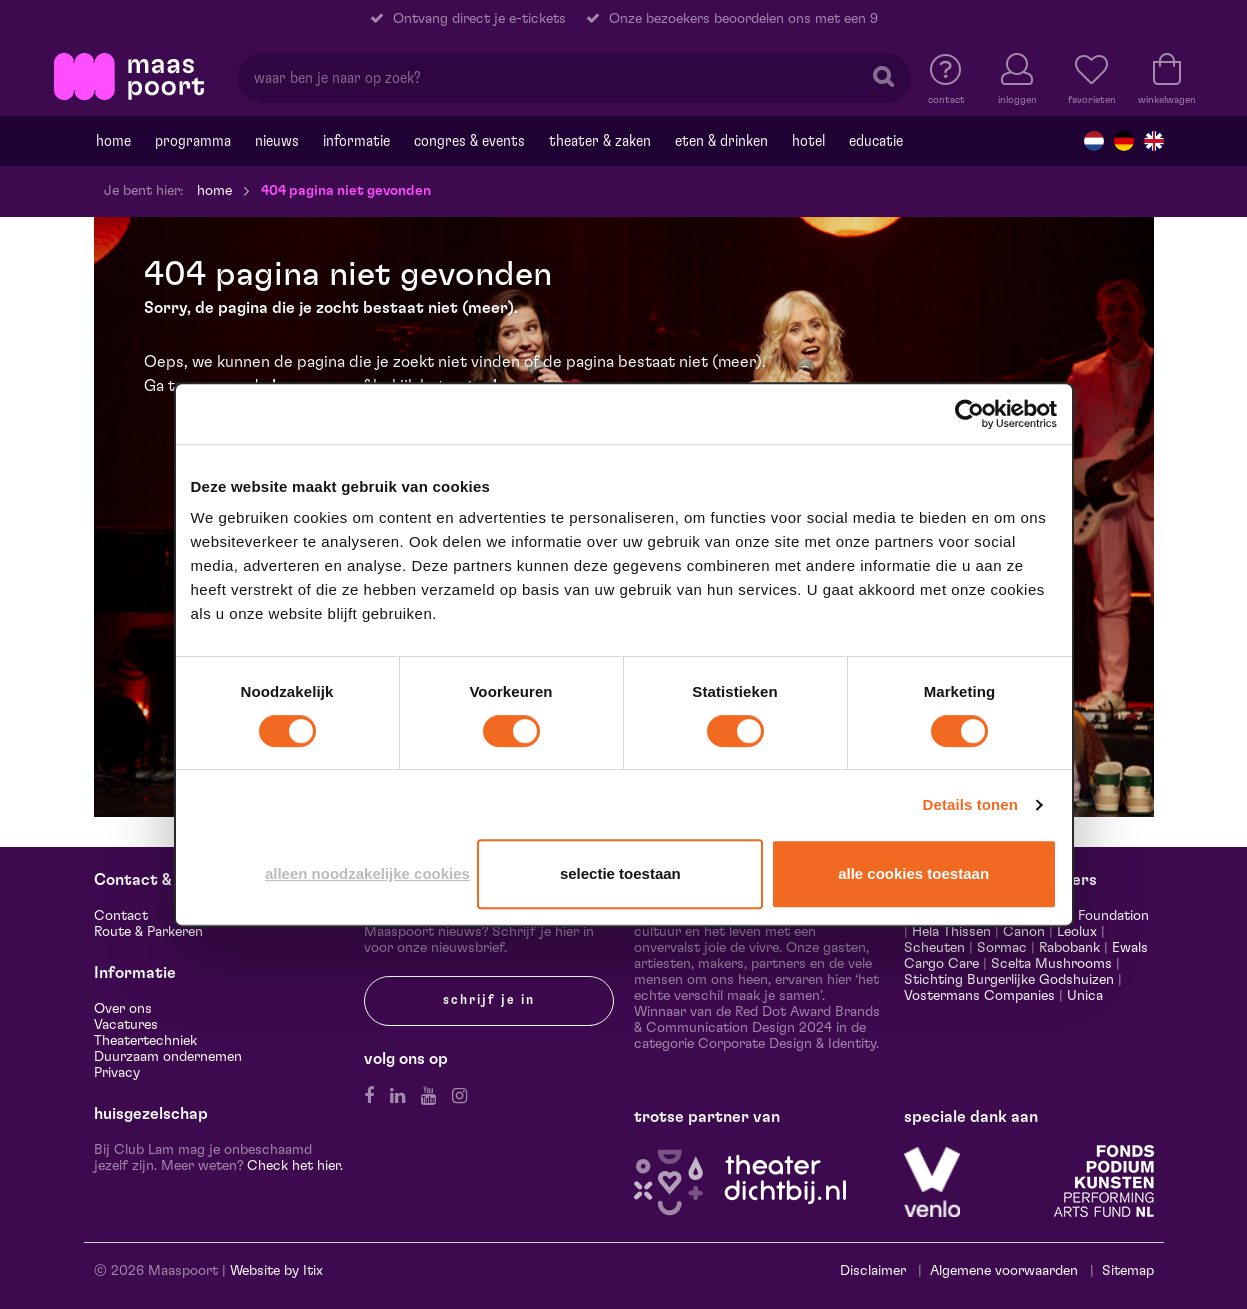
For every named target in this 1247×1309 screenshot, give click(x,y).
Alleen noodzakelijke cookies (367, 873)
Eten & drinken (721, 141)
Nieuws (277, 141)
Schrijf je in (489, 1000)
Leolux (1077, 932)
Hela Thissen (951, 932)
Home (113, 141)
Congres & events (469, 141)
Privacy (117, 1073)
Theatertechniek (145, 1041)
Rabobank (1069, 948)
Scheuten (934, 948)
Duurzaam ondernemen (168, 1057)
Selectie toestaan (620, 873)
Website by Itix (276, 1271)
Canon (1024, 932)
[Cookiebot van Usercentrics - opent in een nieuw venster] (969, 414)
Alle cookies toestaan (913, 873)
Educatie (876, 141)
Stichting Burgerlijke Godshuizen (1009, 980)
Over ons (123, 1009)
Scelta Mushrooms (1049, 964)
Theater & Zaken (600, 141)
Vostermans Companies (979, 996)
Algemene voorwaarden (1004, 1271)
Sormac (1002, 948)
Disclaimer (873, 1271)
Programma (193, 141)
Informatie (356, 141)
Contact (121, 916)
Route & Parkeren (148, 932)
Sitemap (1128, 1271)
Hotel (808, 141)
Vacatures (126, 1025)
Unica (1085, 996)
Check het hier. (295, 1166)
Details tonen (970, 804)
